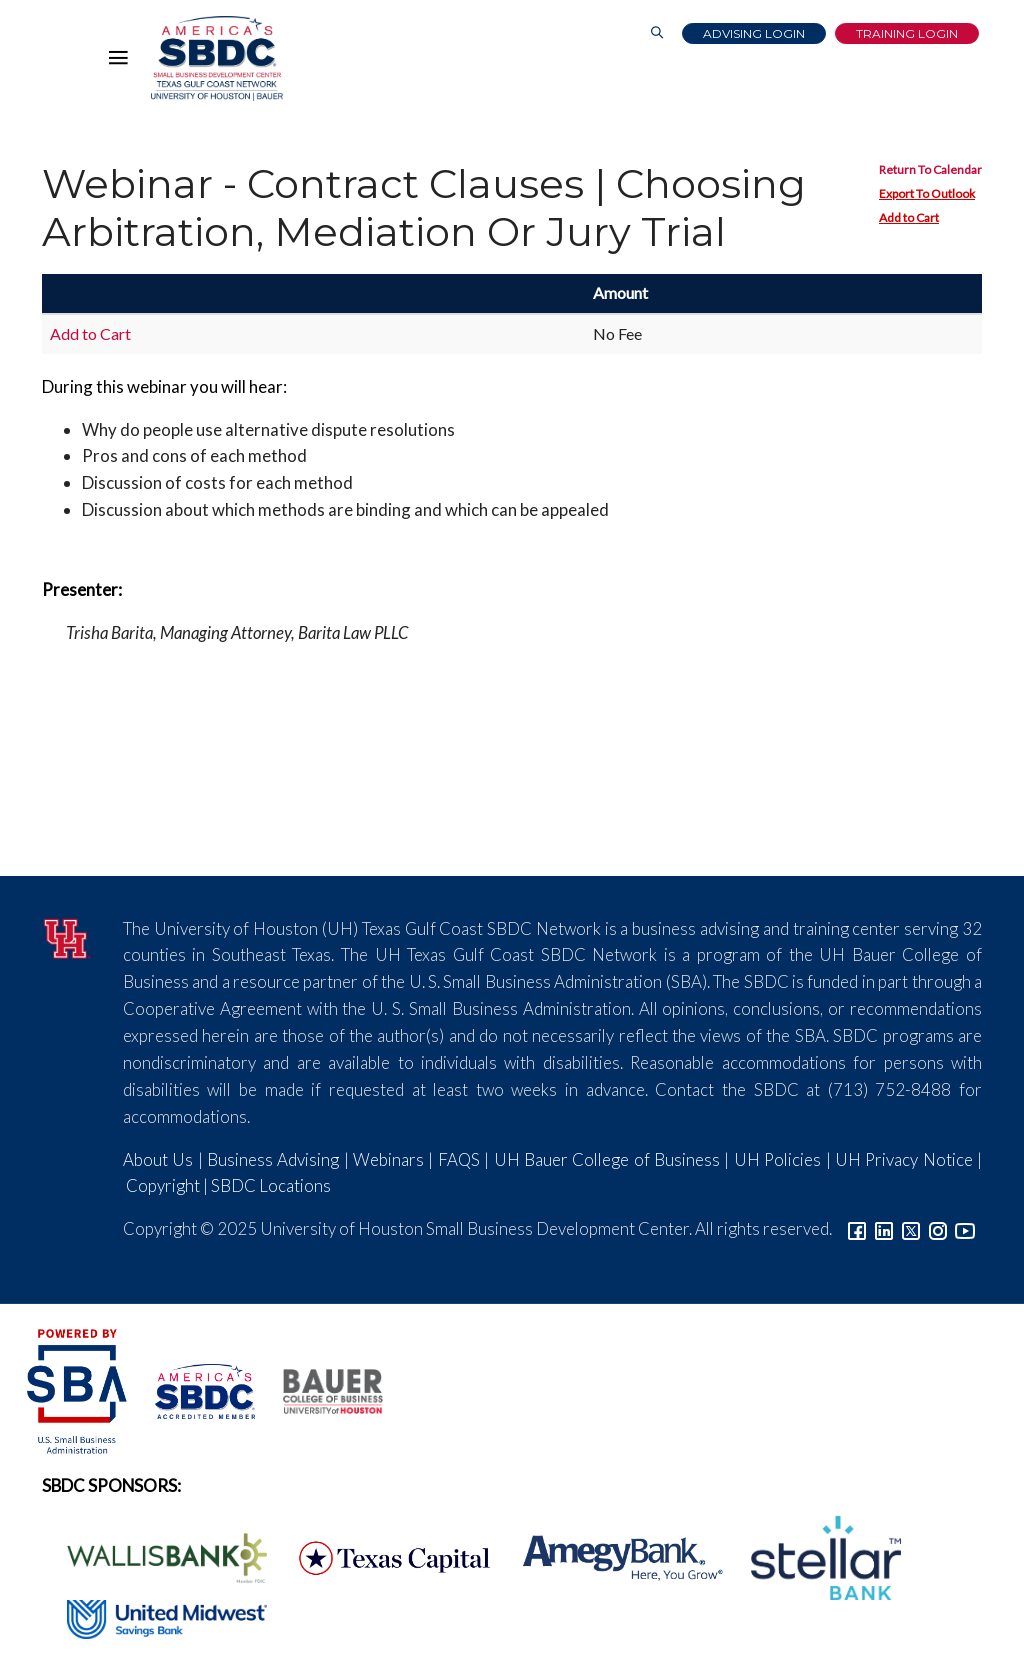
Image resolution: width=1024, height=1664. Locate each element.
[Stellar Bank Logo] (813, 1555)
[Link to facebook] (857, 1228)
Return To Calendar (930, 169)
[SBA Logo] (78, 1389)
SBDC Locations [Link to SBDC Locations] (271, 1185)
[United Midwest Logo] (154, 1616)
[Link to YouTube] (965, 1228)
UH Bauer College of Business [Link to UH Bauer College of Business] (607, 1159)
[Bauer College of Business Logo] (320, 1389)
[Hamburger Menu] (123, 62)
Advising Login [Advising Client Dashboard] (754, 33)
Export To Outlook (927, 193)
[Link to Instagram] (938, 1228)
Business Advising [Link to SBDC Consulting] (273, 1159)
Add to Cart (909, 217)
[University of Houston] (67, 935)
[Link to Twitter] (911, 1228)
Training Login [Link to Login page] (907, 33)
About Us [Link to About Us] (158, 1159)
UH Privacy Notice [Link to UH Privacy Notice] (904, 1159)
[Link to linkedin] (884, 1228)
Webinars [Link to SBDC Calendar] (388, 1159)
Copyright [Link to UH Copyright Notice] (163, 1185)
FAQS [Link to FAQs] (459, 1159)
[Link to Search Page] (657, 33)
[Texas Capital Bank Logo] (384, 1555)
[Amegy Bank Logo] (612, 1555)
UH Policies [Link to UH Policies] (777, 1159)
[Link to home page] (217, 58)
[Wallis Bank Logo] (156, 1555)
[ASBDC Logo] (194, 1389)
